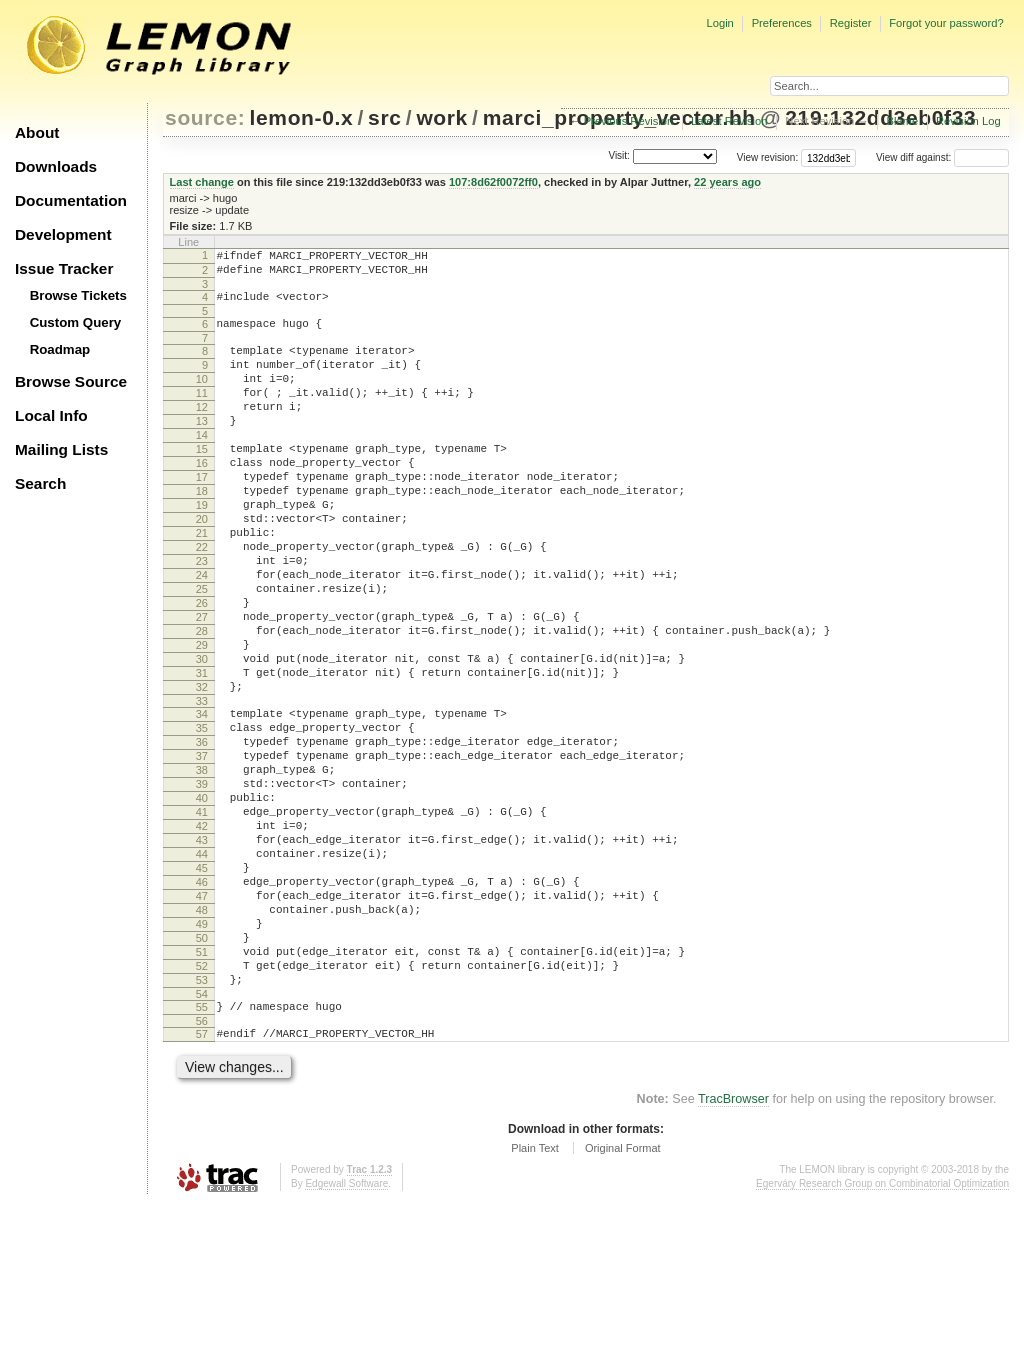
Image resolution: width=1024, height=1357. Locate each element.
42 (202, 937)
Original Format (623, 1301)
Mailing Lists (61, 449)
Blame (902, 121)
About (37, 132)
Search (40, 483)
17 (202, 516)
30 (202, 737)
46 (202, 1005)
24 (202, 635)
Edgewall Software (346, 1336)
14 (202, 465)
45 (202, 988)
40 (202, 903)
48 (202, 1039)
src (384, 117)
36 (202, 835)
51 (202, 1090)
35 (202, 818)
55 (202, 1154)
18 (202, 533)
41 (202, 920)
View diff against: (942, 157)
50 (202, 1073)
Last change (202, 182)
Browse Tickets (78, 295)
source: (205, 117)
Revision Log (968, 121)
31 (202, 754)
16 (202, 499)
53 (202, 1124)
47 (202, 1022)
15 (202, 482)
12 (202, 431)
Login (719, 23)
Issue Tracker (64, 268)
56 (202, 1171)
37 (202, 852)
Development (63, 234)
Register (851, 23)
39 (202, 886)
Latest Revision (729, 121)
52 (202, 1107)
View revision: (768, 157)
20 (202, 567)
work (442, 117)
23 (202, 618)
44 (202, 971)
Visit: (619, 156)
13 (202, 448)
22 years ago (727, 182)
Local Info (51, 415)
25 (202, 652)
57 (202, 1184)
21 (202, 584)
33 (202, 788)
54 (202, 1141)
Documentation (71, 200)
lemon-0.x (302, 117)
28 (202, 703)
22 (202, 601)
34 (202, 801)
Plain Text (535, 1301)
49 (202, 1056)
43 (202, 954)
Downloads (56, 166)
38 (202, 869)
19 (202, 550)
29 (202, 720)
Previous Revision (629, 121)
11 (202, 414)
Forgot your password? (946, 23)
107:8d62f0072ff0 (493, 182)
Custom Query (76, 322)
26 (202, 669)
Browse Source (71, 381)
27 (202, 686)
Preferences (782, 23)
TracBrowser (733, 1252)
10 (202, 397)
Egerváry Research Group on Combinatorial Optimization (882, 1336)
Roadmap (60, 349)
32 (202, 771)
